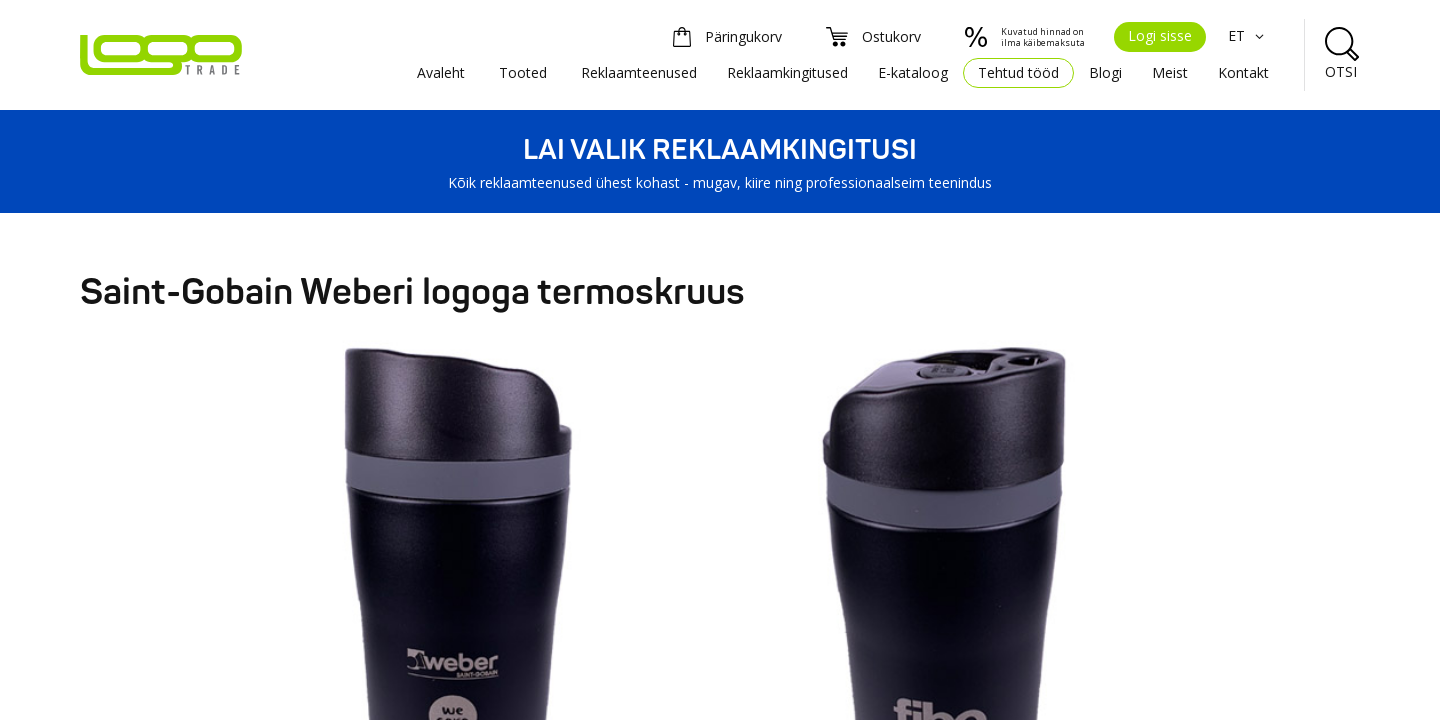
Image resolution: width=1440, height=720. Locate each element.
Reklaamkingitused (787, 72)
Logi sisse (1160, 35)
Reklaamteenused (639, 72)
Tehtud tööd (1018, 72)
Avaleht (441, 72)
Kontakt (1243, 72)
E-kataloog (913, 72)
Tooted (523, 72)
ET (1248, 35)
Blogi (1105, 72)
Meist (1170, 72)
